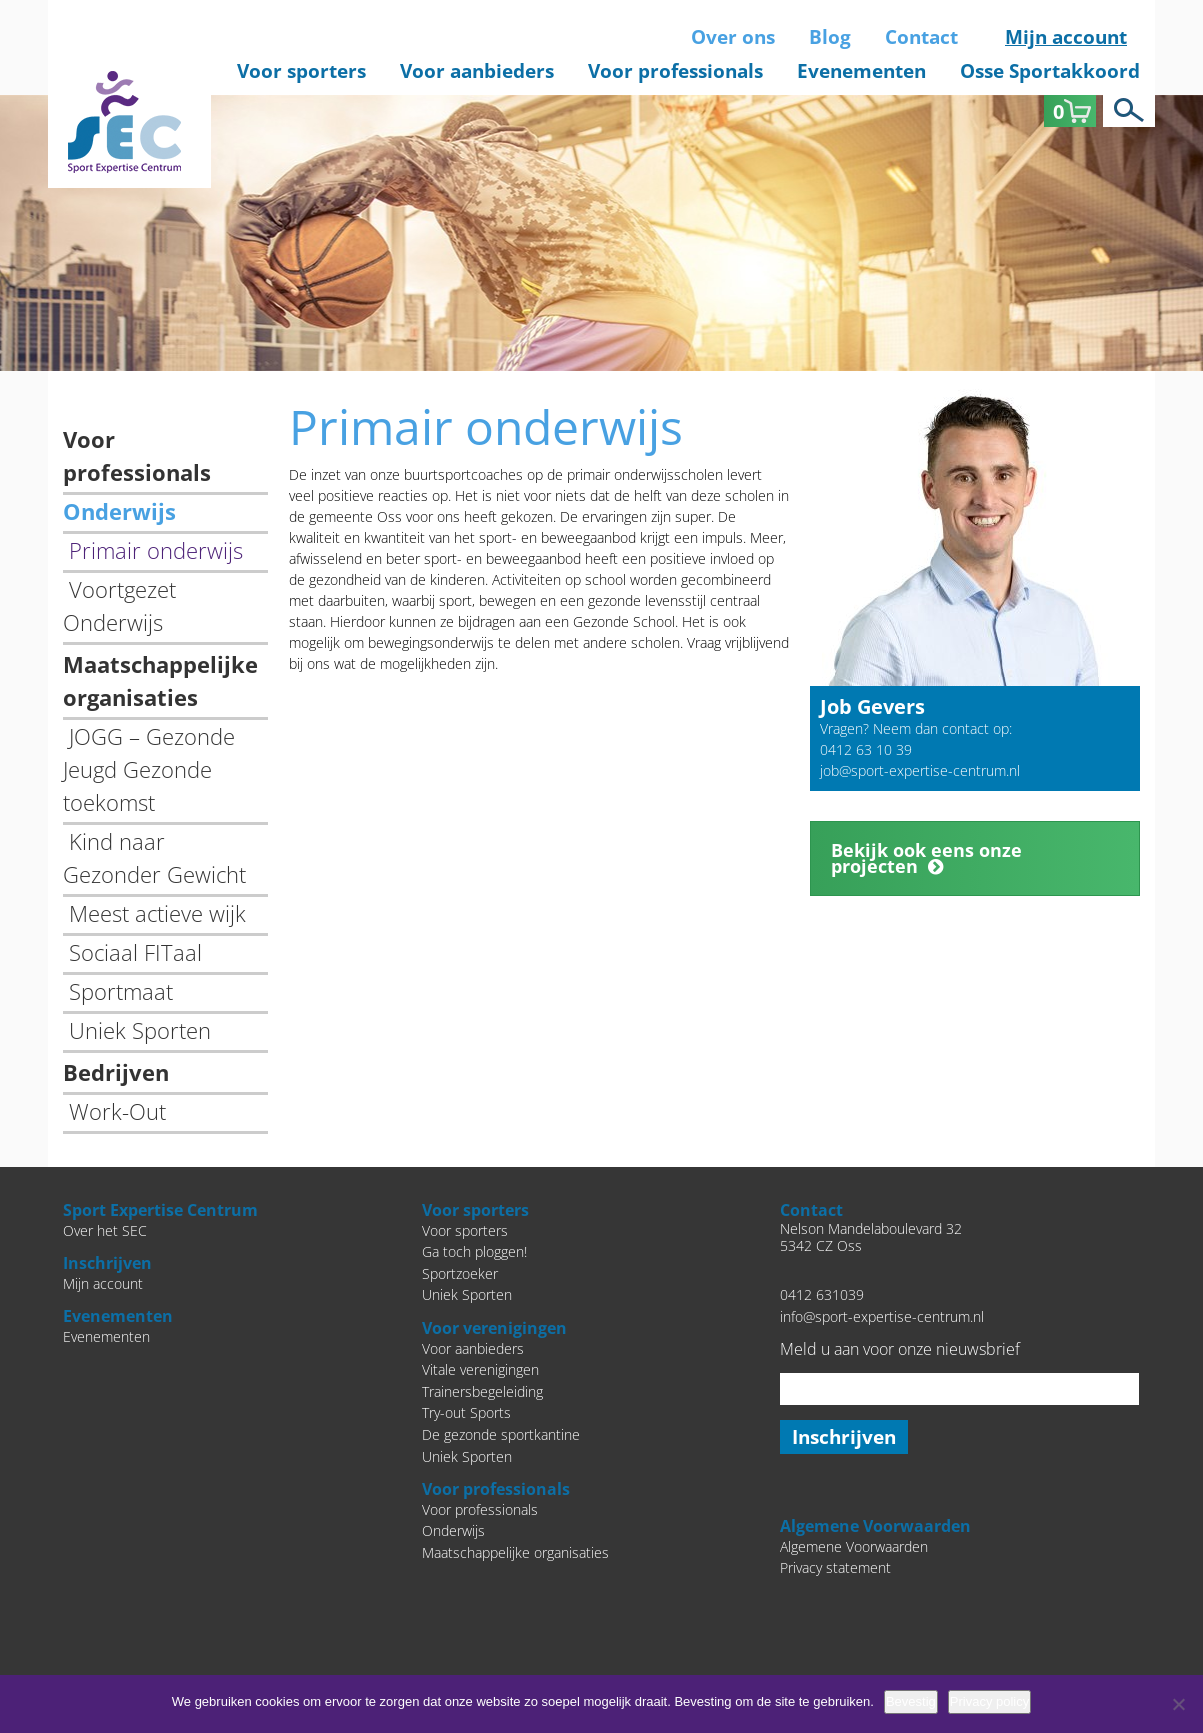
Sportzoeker (460, 1273)
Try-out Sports (466, 1412)
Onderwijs (119, 511)
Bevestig (911, 1701)
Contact (921, 37)
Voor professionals (675, 71)
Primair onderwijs (156, 550)
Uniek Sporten (140, 1030)
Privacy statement (835, 1567)
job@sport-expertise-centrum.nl (920, 770)
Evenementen (861, 71)
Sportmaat (121, 991)
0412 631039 (822, 1294)
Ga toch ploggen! (474, 1251)
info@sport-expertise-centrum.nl (882, 1316)
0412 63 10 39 (866, 749)
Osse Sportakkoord (1050, 71)
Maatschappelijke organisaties (515, 1552)
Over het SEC (105, 1230)
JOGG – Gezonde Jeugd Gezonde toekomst (149, 769)
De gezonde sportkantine (501, 1434)
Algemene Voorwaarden (854, 1546)
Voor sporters (301, 71)
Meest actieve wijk (157, 913)
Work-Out (117, 1111)
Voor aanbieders (477, 71)
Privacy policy (989, 1701)
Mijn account (1066, 37)
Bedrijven (116, 1072)
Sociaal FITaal (135, 952)
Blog (830, 37)
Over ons (733, 37)
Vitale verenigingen (480, 1369)
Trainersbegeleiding (482, 1391)
